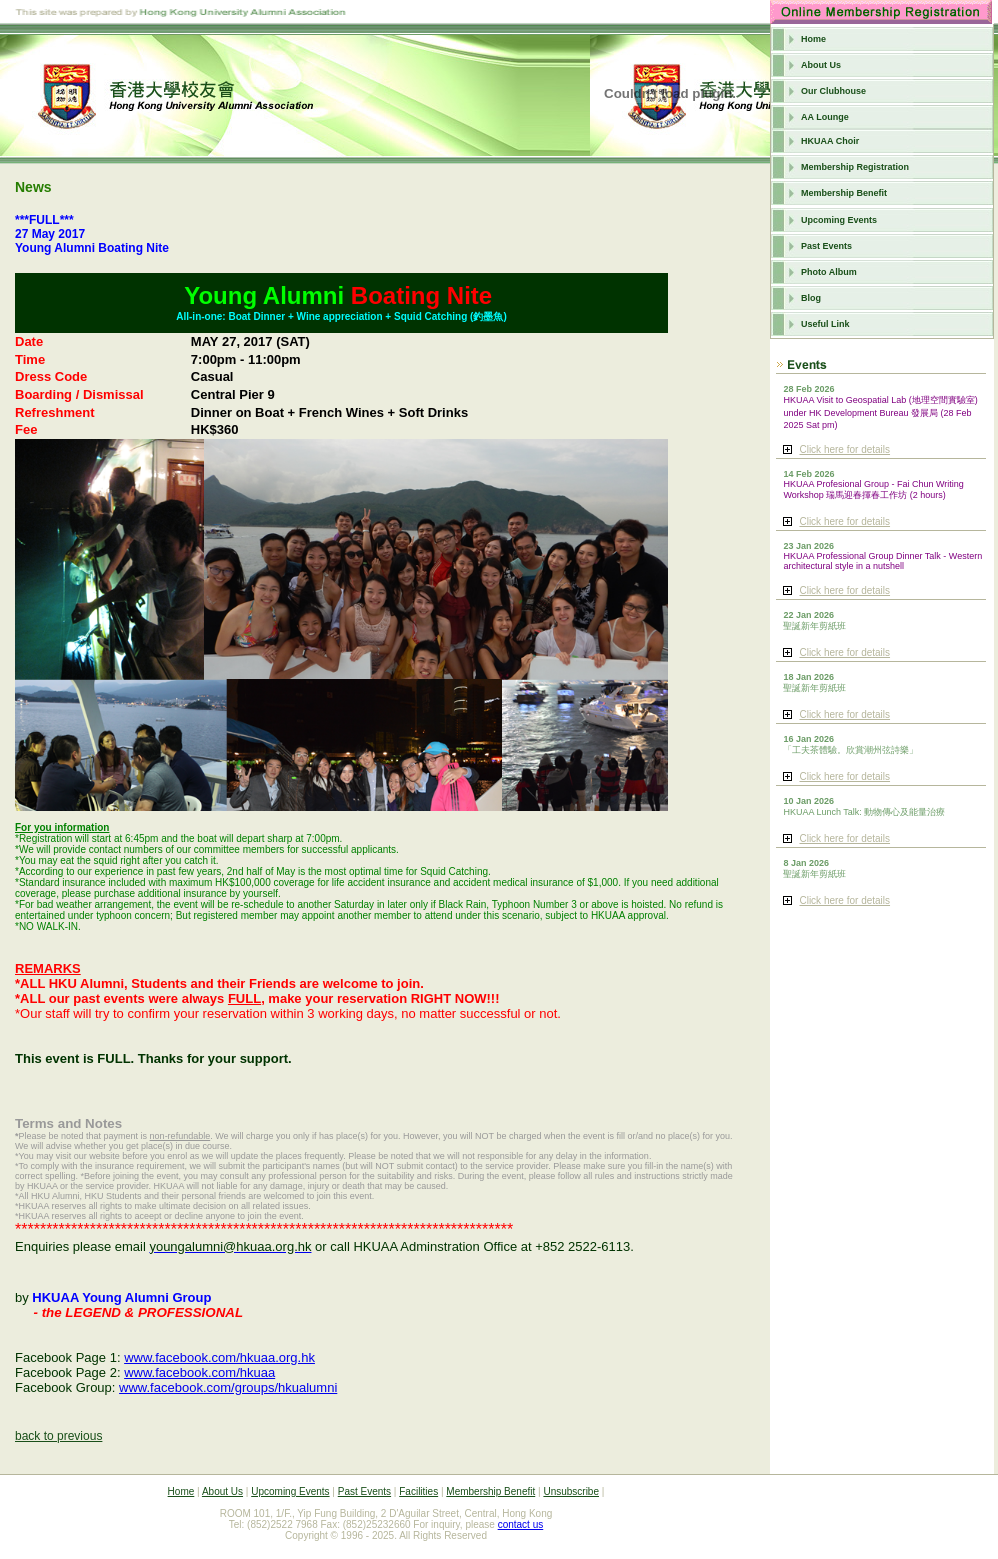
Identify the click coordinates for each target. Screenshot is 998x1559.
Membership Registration (855, 167)
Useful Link (825, 324)
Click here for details (844, 449)
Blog (811, 298)
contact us (521, 1524)
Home (813, 39)
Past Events (826, 246)
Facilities (418, 1491)
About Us (821, 65)
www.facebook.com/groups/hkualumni (228, 1387)
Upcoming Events (839, 220)
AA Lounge (825, 117)
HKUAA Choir (830, 141)
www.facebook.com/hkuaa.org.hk (219, 1357)
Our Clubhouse (833, 91)
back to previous (58, 1436)
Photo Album (829, 272)
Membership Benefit (844, 193)
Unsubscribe (571, 1491)
